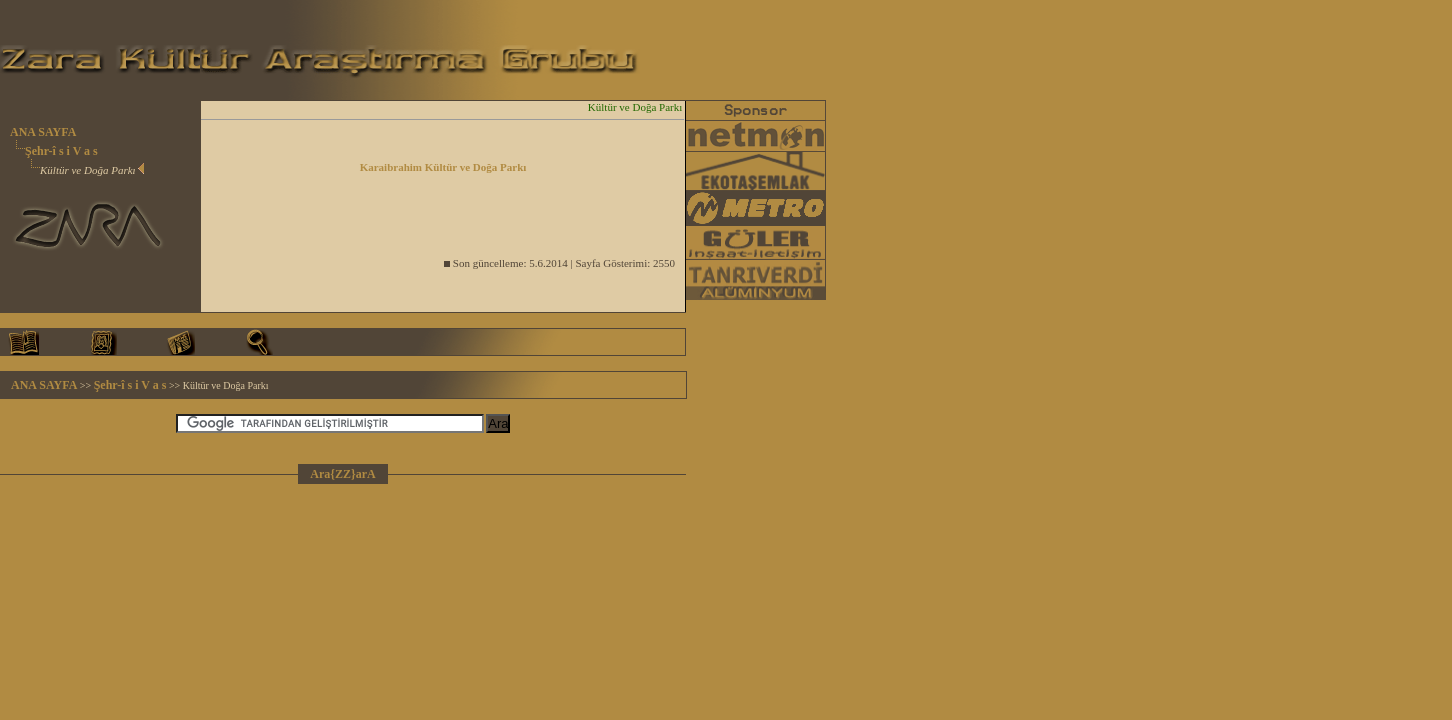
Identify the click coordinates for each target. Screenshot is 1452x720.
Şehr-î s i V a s (61, 151)
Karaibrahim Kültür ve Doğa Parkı (443, 167)
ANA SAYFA (43, 132)
